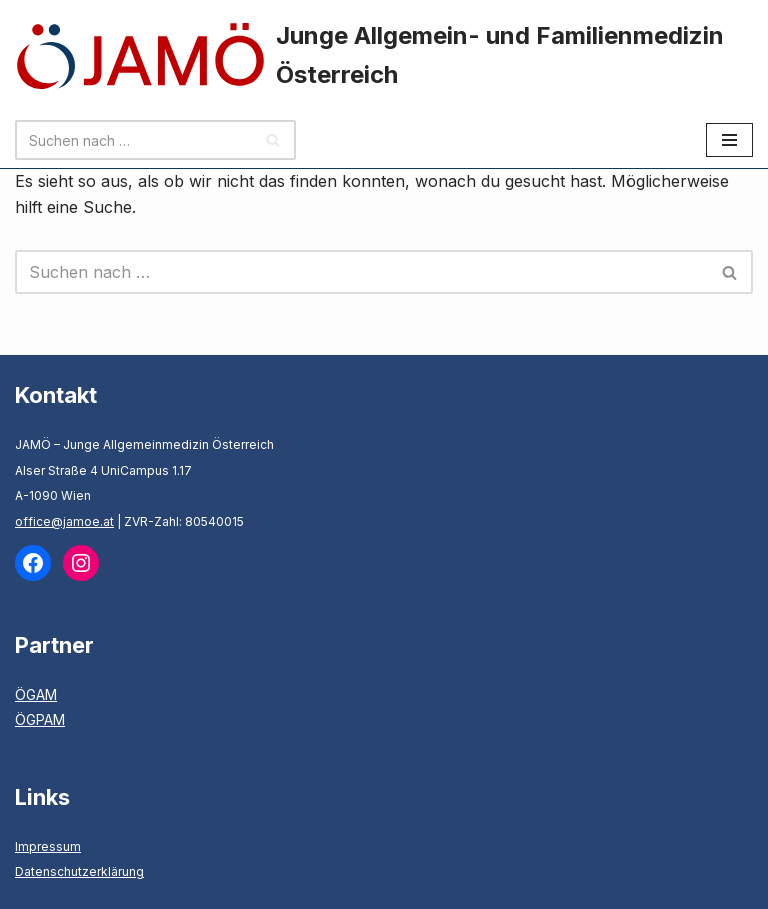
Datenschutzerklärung (79, 871)
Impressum (48, 846)
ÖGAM (36, 694)
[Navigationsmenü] (729, 140)
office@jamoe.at (64, 521)
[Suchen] (133, 140)
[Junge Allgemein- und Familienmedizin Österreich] (384, 56)
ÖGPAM (40, 719)
